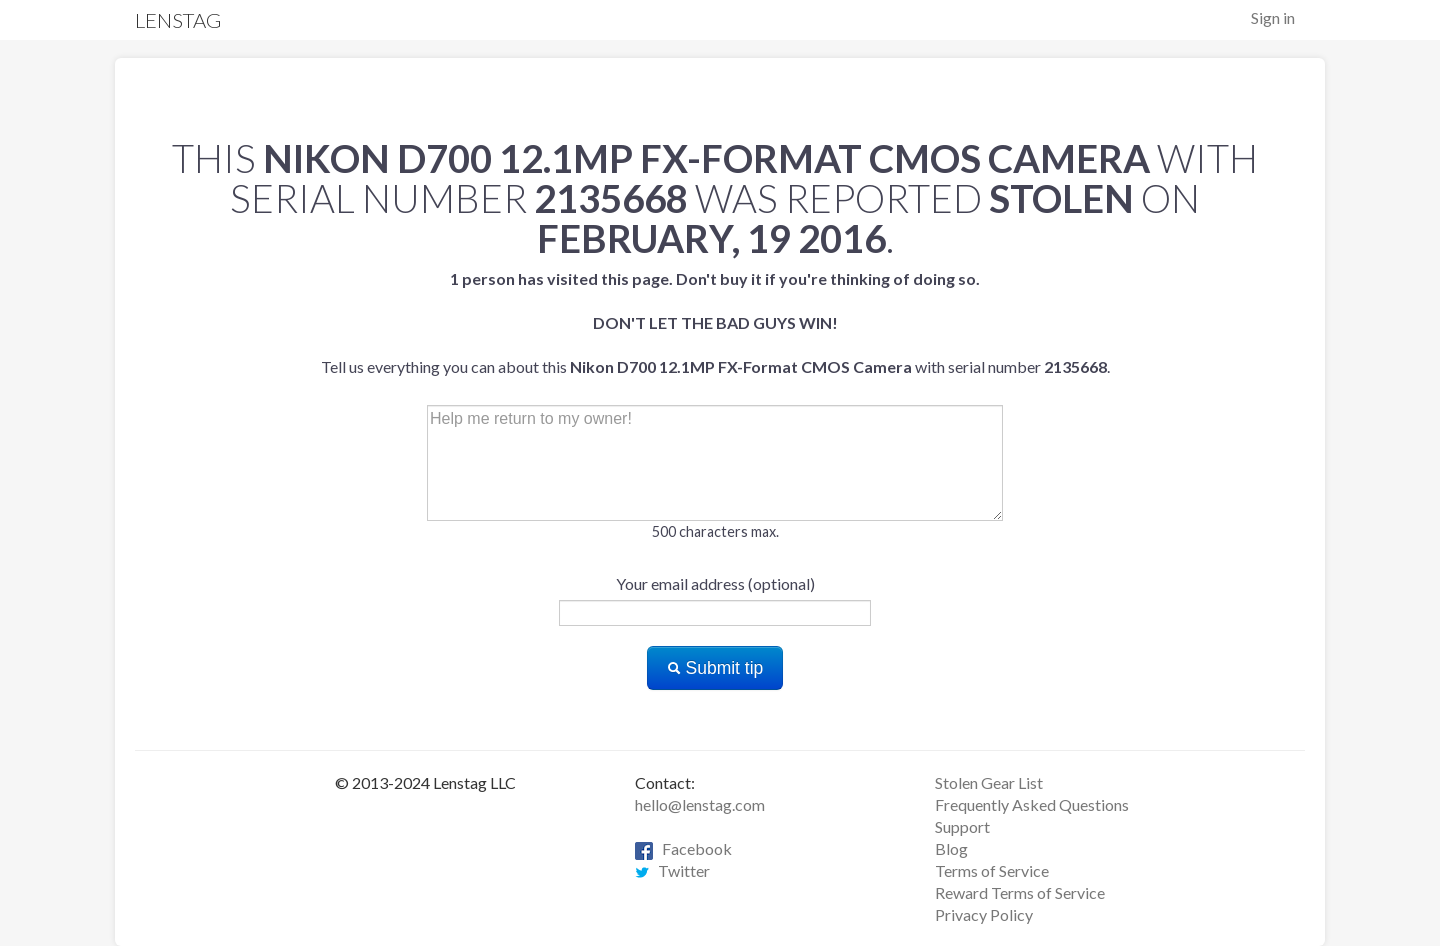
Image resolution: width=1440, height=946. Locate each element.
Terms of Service (992, 870)
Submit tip (715, 668)
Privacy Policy (984, 914)
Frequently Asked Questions (1032, 804)
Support (962, 826)
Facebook (683, 848)
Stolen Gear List (989, 782)
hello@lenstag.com (700, 804)
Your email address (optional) (715, 583)
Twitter (672, 870)
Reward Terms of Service (1020, 892)
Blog (951, 848)
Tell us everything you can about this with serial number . (715, 322)
